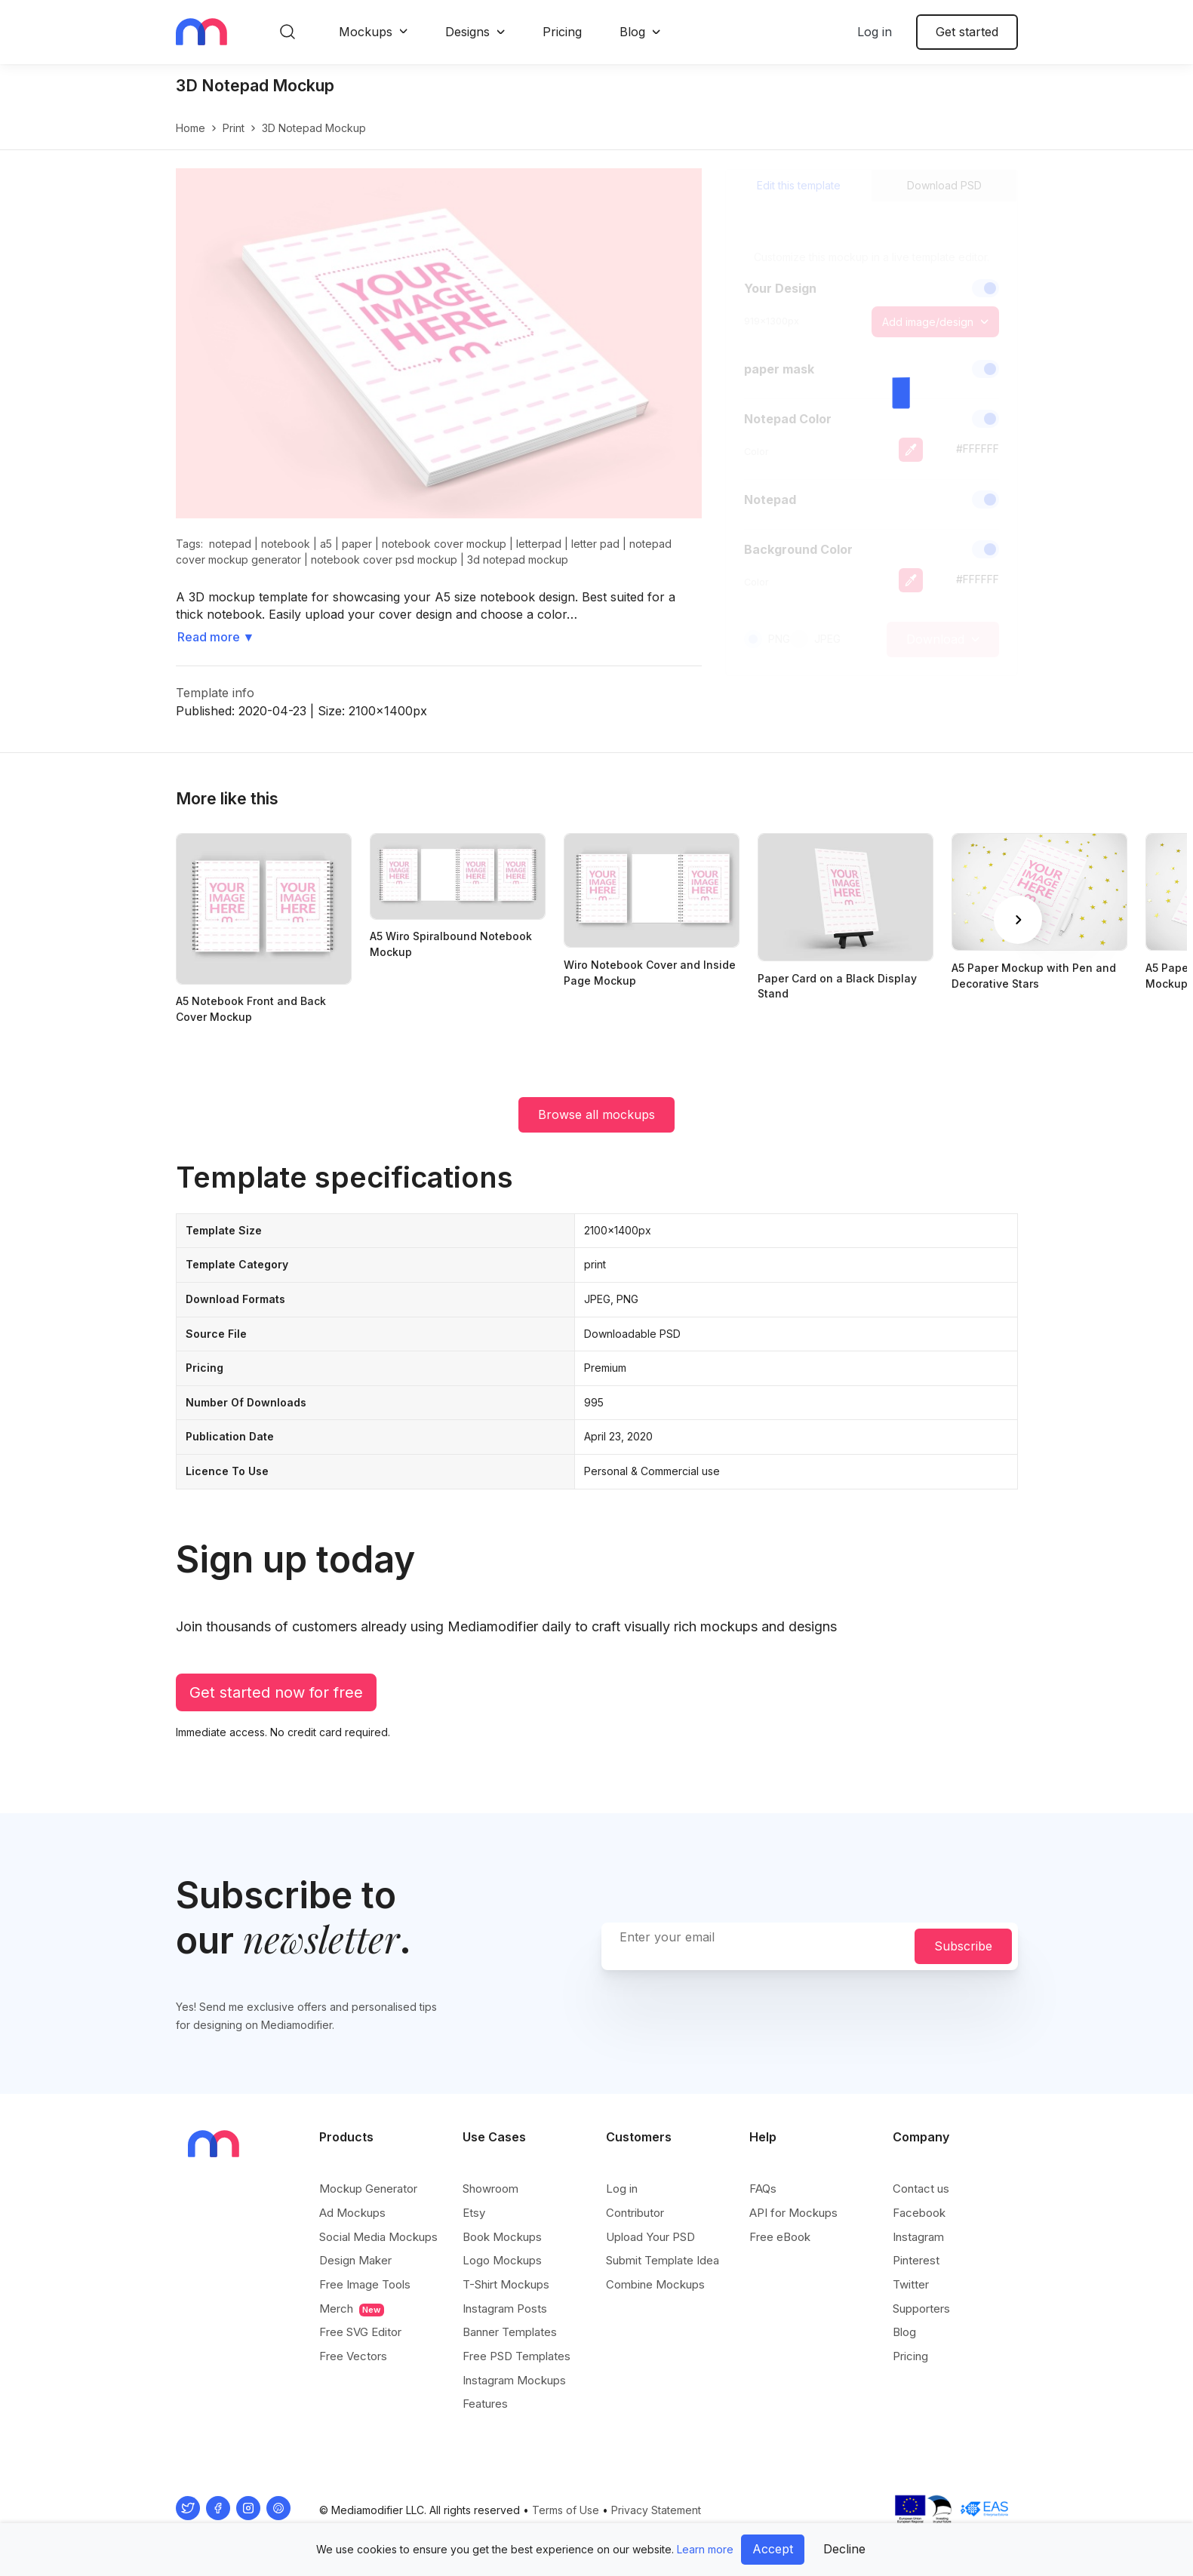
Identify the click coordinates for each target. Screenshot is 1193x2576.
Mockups (365, 31)
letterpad (538, 543)
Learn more (705, 2549)
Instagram (918, 2237)
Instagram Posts (505, 2308)
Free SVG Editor (360, 2332)
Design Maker (355, 2260)
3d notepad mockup (517, 559)
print (233, 127)
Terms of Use (565, 2510)
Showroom (490, 2188)
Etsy (474, 2213)
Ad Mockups (352, 2213)
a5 (326, 543)
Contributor (635, 2213)
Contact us (921, 2188)
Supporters (921, 2308)
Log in (874, 31)
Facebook (919, 2213)
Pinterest (916, 2260)
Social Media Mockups (378, 2237)
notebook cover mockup (444, 543)
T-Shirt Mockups (506, 2284)
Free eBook (779, 2237)
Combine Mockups (655, 2284)
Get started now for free (276, 1692)
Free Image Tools (364, 2284)
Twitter (911, 2284)
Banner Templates (510, 2332)
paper (357, 543)
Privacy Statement (656, 2510)
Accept (772, 2548)
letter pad (595, 543)
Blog (632, 31)
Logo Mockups (502, 2260)
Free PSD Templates (516, 2356)
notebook (285, 543)
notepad (230, 543)
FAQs (762, 2188)
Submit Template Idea (662, 2260)
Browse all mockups (596, 1114)
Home (190, 127)
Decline (844, 2548)
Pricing (562, 31)
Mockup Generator (368, 2188)
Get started (967, 31)
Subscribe (963, 1946)
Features (485, 2403)
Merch (351, 2308)
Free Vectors (353, 2356)
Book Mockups (502, 2237)
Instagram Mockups (514, 2380)
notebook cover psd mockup (384, 559)
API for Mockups (793, 2213)
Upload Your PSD (650, 2237)
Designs (467, 31)
